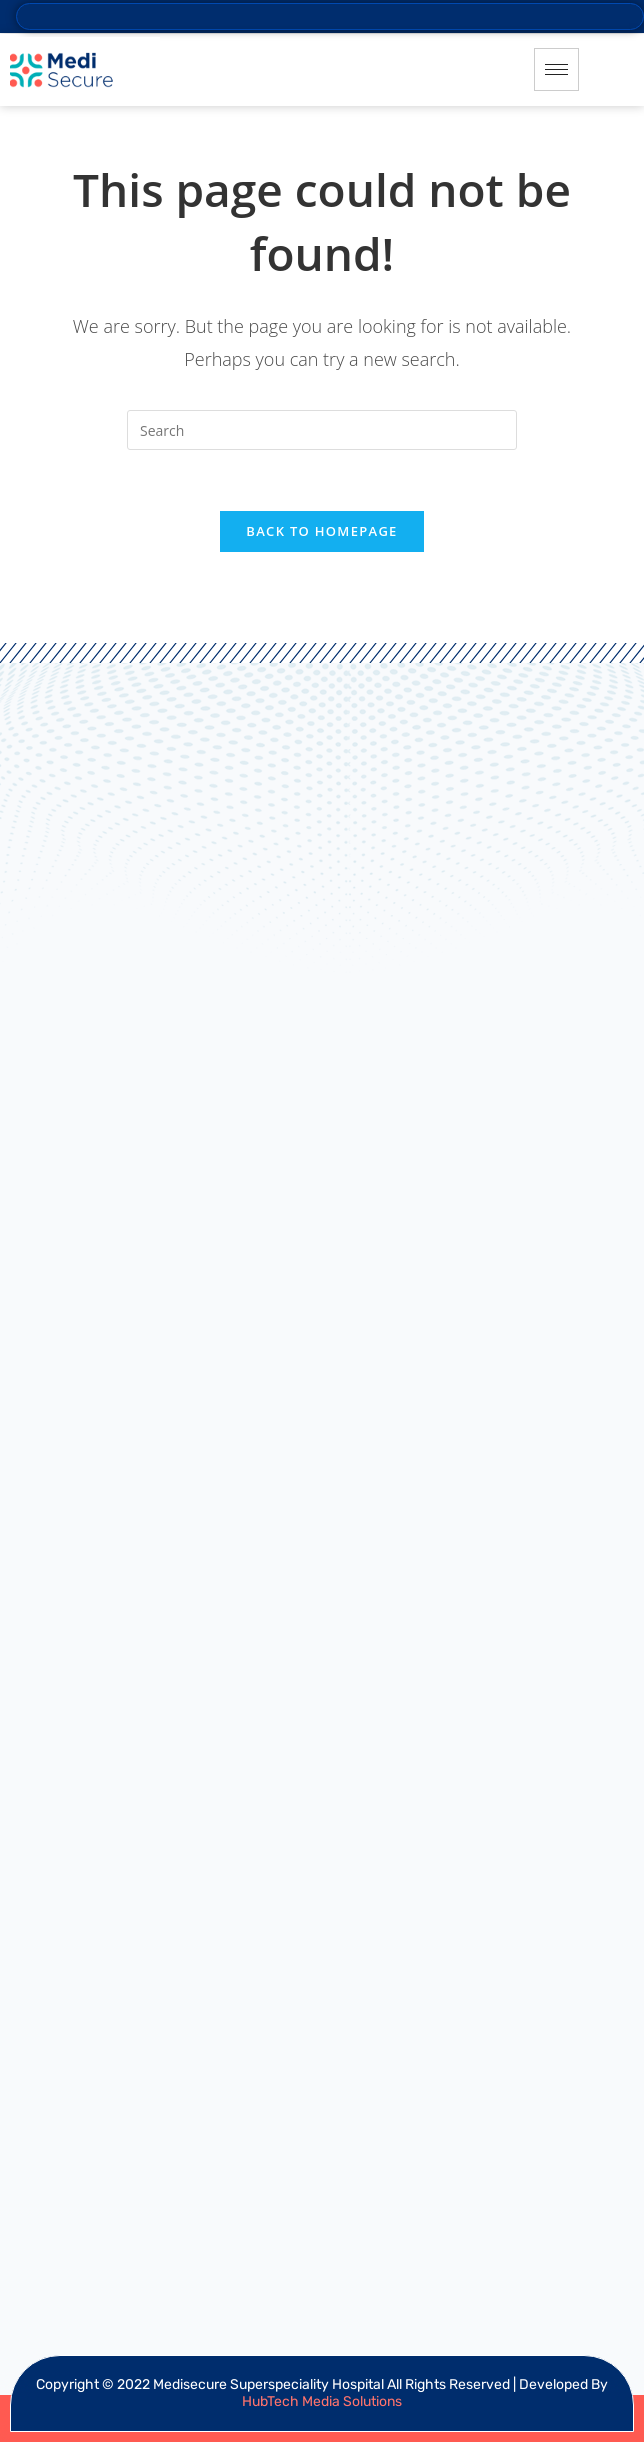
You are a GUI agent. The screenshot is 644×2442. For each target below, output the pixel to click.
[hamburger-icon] (556, 69)
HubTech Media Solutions (322, 2401)
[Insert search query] (322, 430)
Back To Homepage (321, 531)
